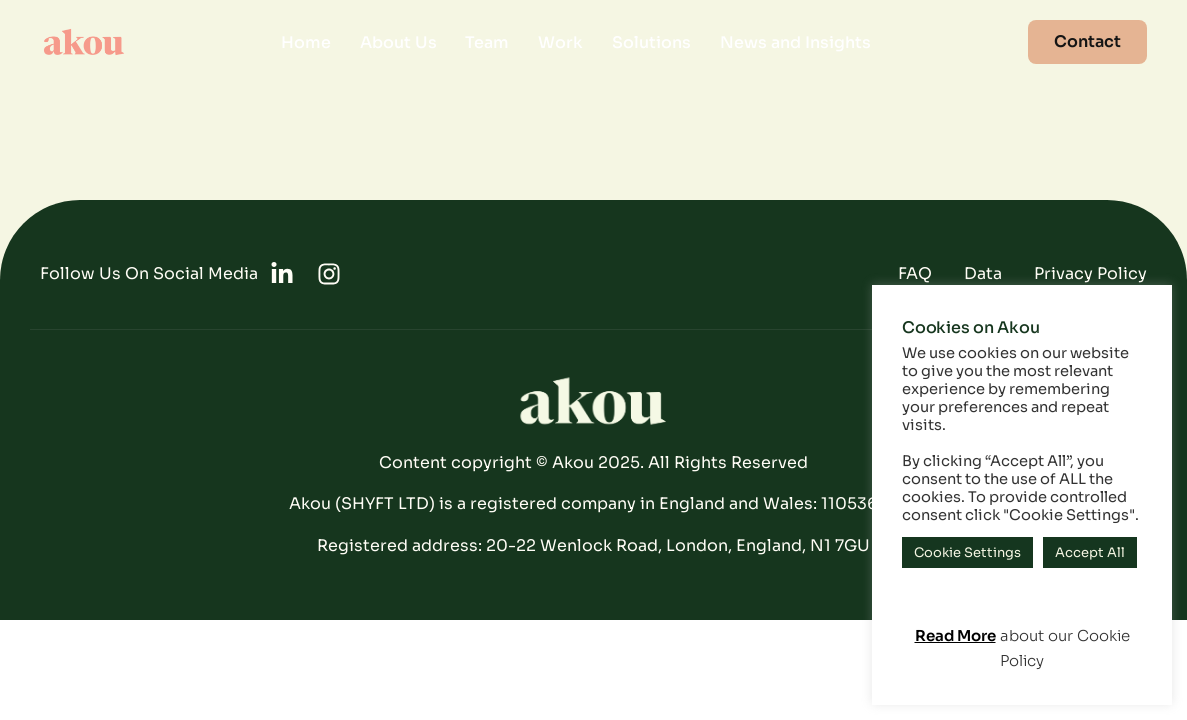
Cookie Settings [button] (967, 552)
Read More (955, 635)
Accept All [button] (1090, 552)
